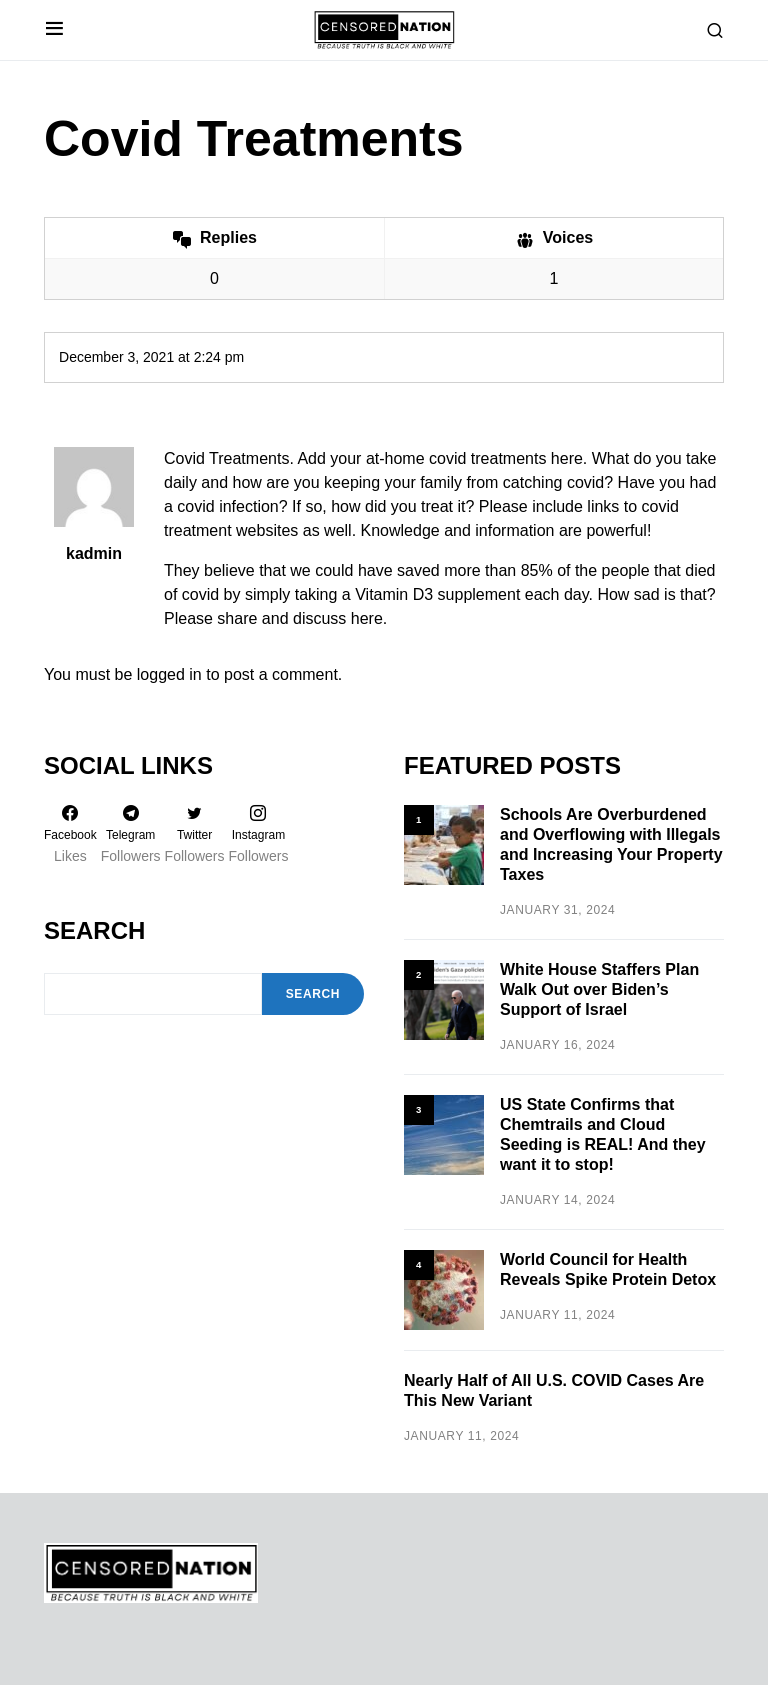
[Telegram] (131, 834)
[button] (54, 30)
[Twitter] (195, 834)
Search (94, 930)
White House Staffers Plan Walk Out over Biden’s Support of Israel (599, 989)
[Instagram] (259, 834)
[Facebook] (70, 834)
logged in (169, 674)
